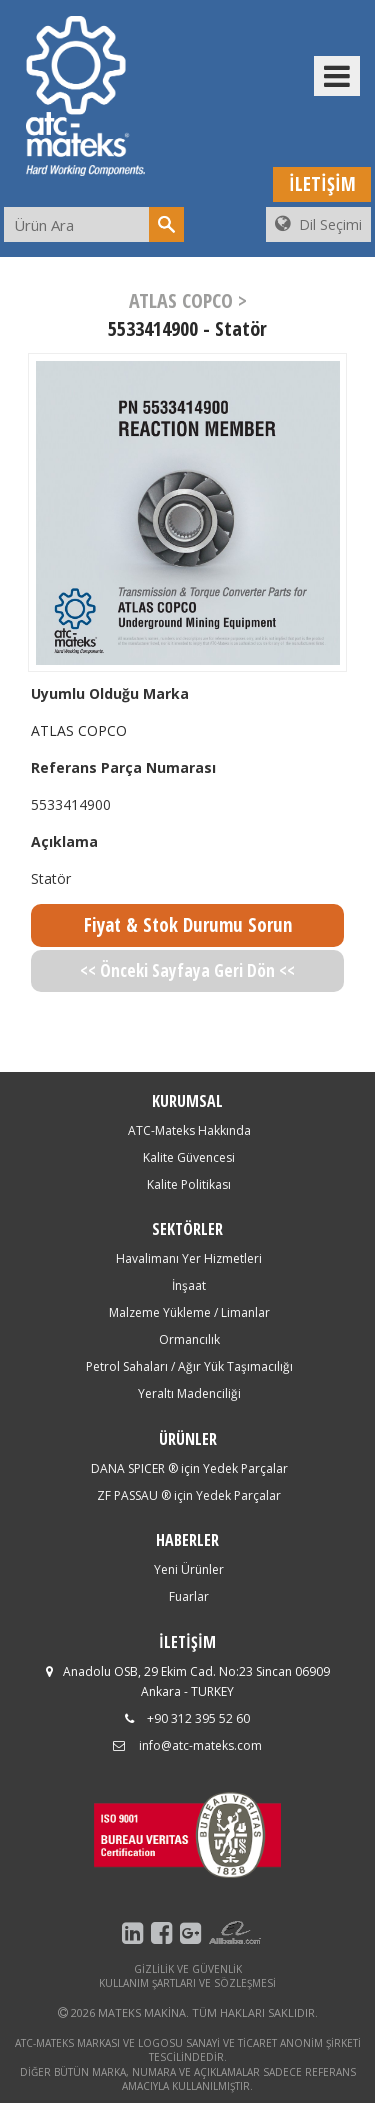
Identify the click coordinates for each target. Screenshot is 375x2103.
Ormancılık (189, 1339)
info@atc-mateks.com (200, 1745)
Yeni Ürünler (189, 1569)
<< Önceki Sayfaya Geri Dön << (187, 970)
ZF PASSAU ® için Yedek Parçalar (189, 1495)
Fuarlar (189, 1596)
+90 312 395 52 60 (198, 1718)
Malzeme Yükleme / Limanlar (189, 1312)
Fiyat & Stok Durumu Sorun (188, 925)
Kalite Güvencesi (189, 1157)
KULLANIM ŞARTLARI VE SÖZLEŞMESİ (187, 1983)
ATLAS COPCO (79, 730)
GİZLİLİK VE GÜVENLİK (188, 1969)
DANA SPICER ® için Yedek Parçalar (189, 1468)
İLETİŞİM (322, 184)
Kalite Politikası (189, 1184)
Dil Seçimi (318, 224)
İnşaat (189, 1285)
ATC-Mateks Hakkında (189, 1130)
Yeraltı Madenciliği (189, 1393)
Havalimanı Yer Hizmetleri (189, 1258)
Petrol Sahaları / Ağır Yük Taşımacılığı (189, 1366)
